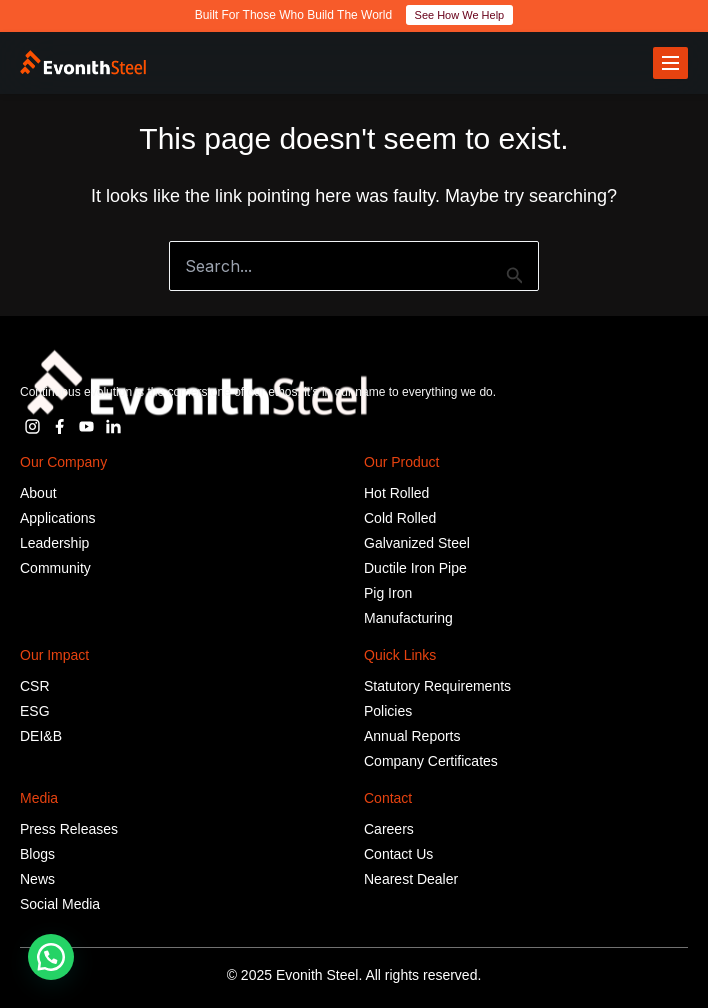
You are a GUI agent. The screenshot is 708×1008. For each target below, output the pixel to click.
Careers (389, 829)
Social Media (60, 904)
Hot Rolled (396, 493)
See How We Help (460, 15)
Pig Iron (388, 593)
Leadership (54, 543)
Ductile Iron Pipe (415, 568)
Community (55, 568)
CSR (35, 686)
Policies (388, 711)
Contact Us (398, 854)
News (37, 879)
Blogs (37, 854)
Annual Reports (412, 736)
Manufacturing (408, 618)
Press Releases (69, 829)
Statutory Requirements (437, 686)
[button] (51, 957)
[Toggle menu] (670, 63)
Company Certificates (431, 761)
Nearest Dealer (411, 879)
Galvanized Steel (417, 543)
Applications (58, 518)
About (38, 493)
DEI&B (41, 736)
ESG (35, 711)
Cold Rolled (400, 518)
